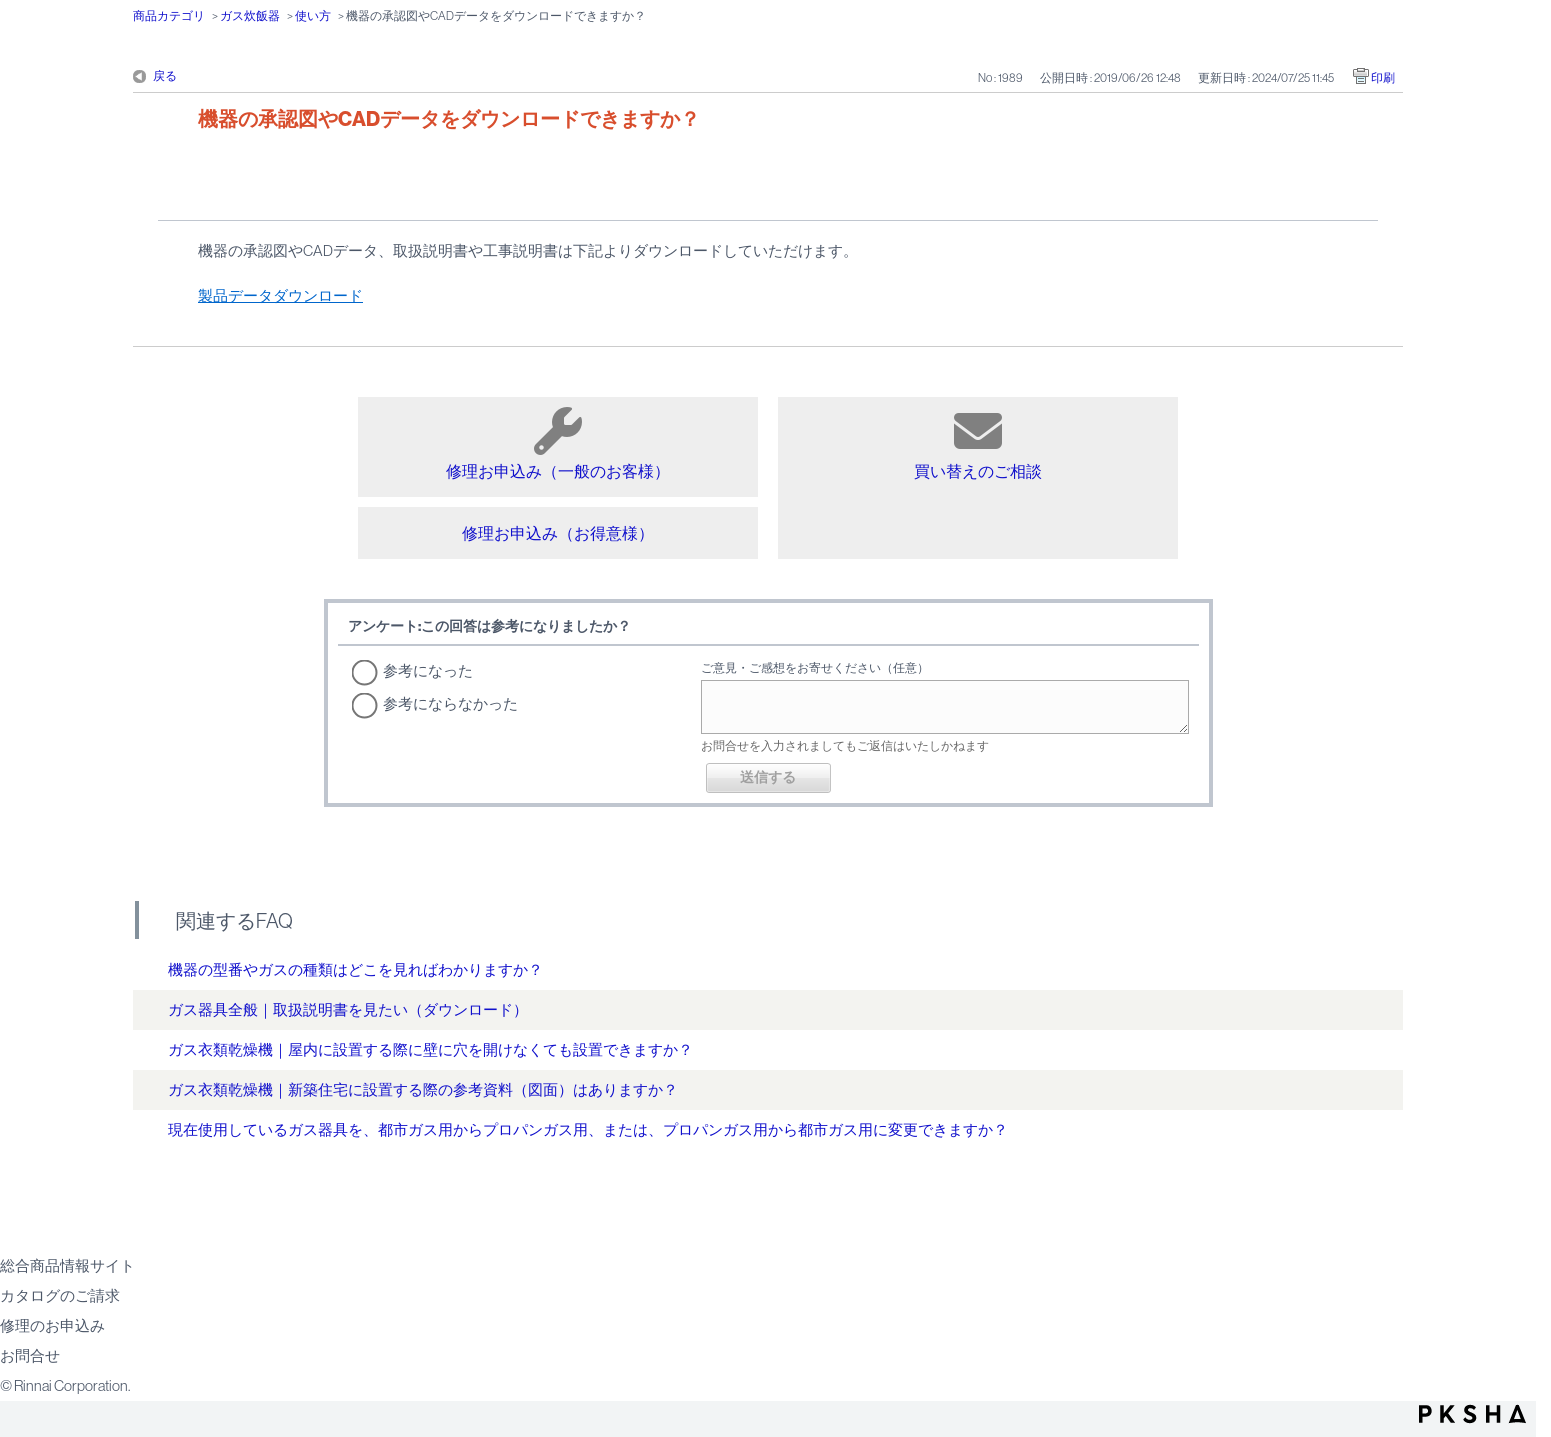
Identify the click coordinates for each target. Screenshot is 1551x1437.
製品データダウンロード (280, 295)
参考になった (428, 670)
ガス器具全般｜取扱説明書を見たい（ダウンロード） (348, 1009)
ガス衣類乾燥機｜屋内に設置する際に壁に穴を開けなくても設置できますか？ (430, 1049)
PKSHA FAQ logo (1472, 1414)
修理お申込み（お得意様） (558, 533)
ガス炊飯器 (250, 16)
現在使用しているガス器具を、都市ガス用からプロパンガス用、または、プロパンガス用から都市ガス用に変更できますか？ (588, 1129)
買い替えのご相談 (978, 443)
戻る (165, 76)
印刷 (1383, 78)
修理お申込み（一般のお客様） (558, 443)
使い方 (313, 16)
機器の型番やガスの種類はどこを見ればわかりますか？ (355, 969)
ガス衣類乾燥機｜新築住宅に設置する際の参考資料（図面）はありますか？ (423, 1089)
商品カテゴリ (169, 16)
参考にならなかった (450, 703)
